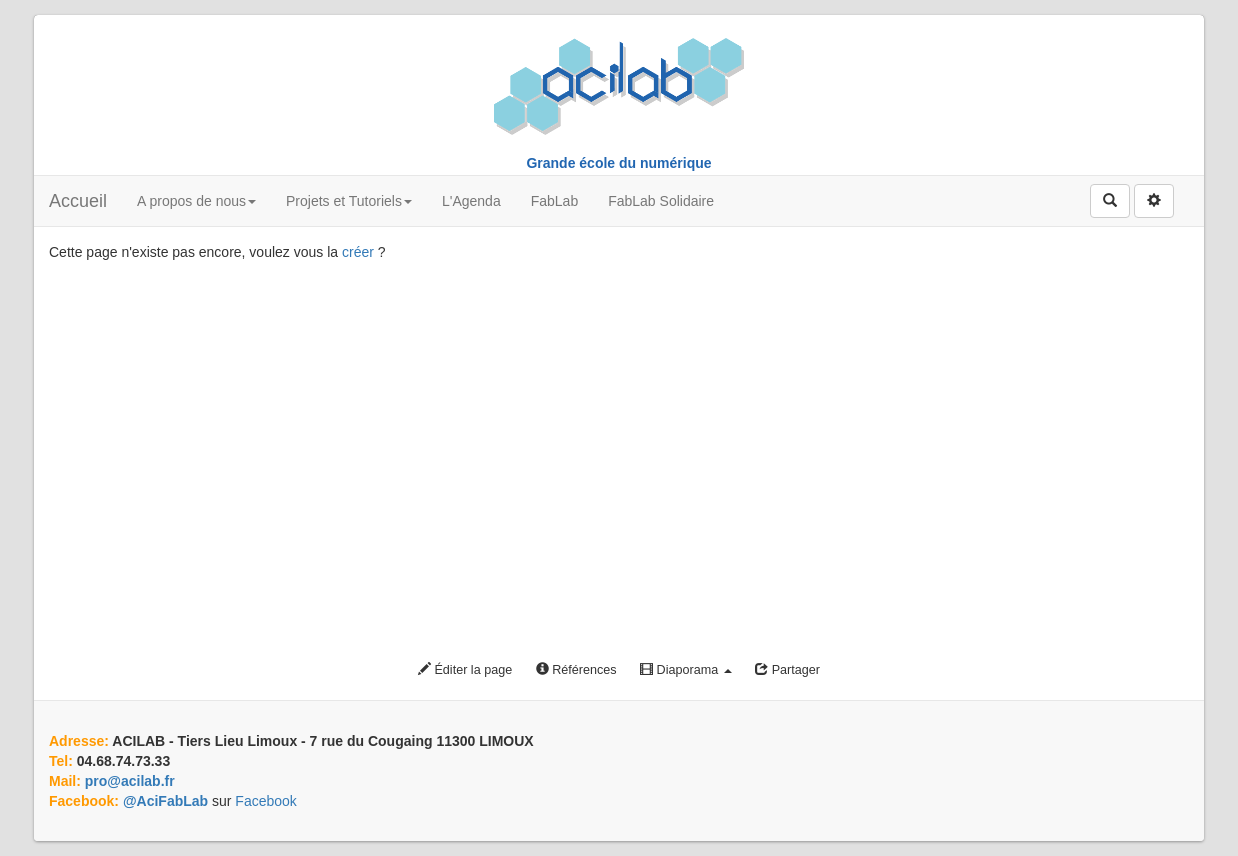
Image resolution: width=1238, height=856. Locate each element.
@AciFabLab (165, 801)
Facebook (265, 801)
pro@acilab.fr (130, 781)
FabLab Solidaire (661, 201)
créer (358, 252)
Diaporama (686, 670)
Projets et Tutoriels (349, 201)
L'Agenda (471, 201)
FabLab (554, 201)
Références (576, 670)
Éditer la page (465, 670)
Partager (787, 670)
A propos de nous (196, 201)
